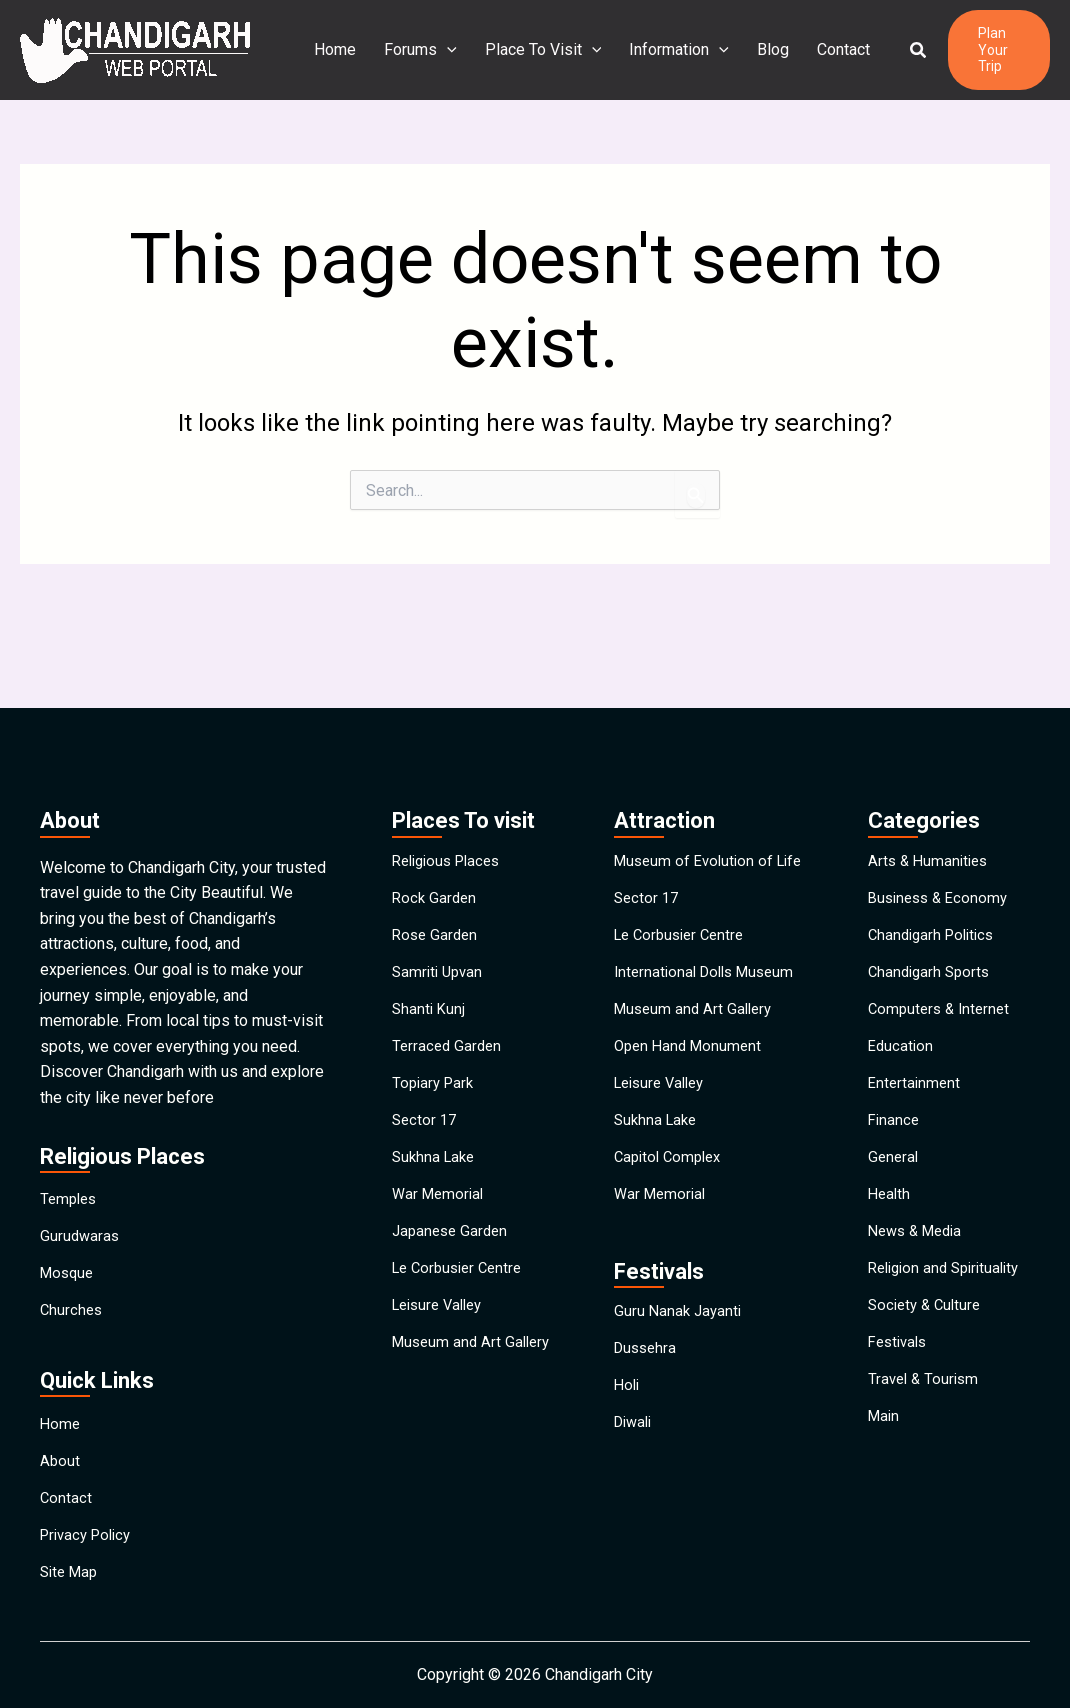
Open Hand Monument (691, 1031)
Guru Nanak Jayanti (680, 1341)
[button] (895, 50)
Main (885, 1491)
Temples (70, 1123)
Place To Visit (535, 50)
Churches (72, 1261)
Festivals (900, 1399)
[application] (443, 50)
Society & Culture (928, 1353)
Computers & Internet (942, 969)
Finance (895, 1107)
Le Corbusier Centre (462, 1291)
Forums (416, 50)
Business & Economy (942, 831)
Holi (628, 1433)
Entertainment (916, 1061)
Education (902, 1015)
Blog (757, 49)
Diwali (635, 1479)
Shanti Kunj (430, 969)
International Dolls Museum (710, 939)
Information (667, 50)
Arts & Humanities (931, 785)
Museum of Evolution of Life (697, 793)
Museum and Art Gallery (449, 1391)
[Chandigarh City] (135, 48)
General (894, 1153)
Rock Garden (436, 831)
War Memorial (440, 1199)
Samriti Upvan (440, 923)
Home (335, 49)
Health (890, 1199)
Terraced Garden (449, 1015)
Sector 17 (426, 1107)
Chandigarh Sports (932, 923)
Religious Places (451, 785)
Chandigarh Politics (935, 877)
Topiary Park (435, 1061)
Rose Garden (437, 877)
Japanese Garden (453, 1245)
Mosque (69, 1215)
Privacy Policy (90, 1522)
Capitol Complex (671, 1169)
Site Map (71, 1568)
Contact (823, 49)
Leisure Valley (442, 1337)
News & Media (919, 1245)
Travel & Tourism (926, 1445)
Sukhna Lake (436, 1153)
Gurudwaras (81, 1169)
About (60, 1430)
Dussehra (647, 1387)
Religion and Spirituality (911, 1299)
